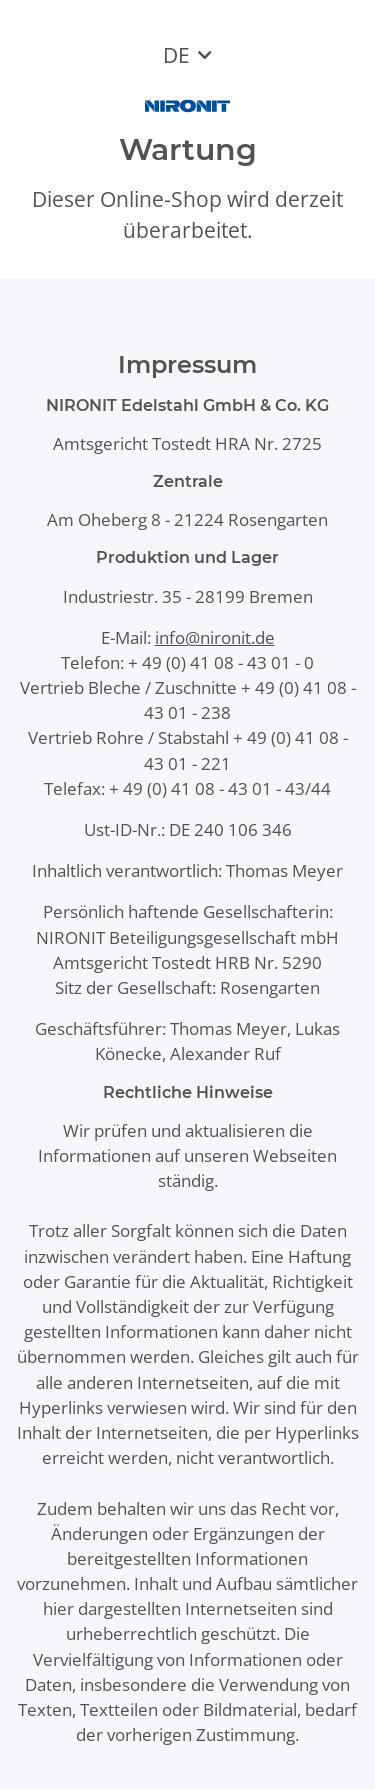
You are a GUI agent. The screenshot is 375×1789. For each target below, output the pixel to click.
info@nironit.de (215, 637)
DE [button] (176, 55)
